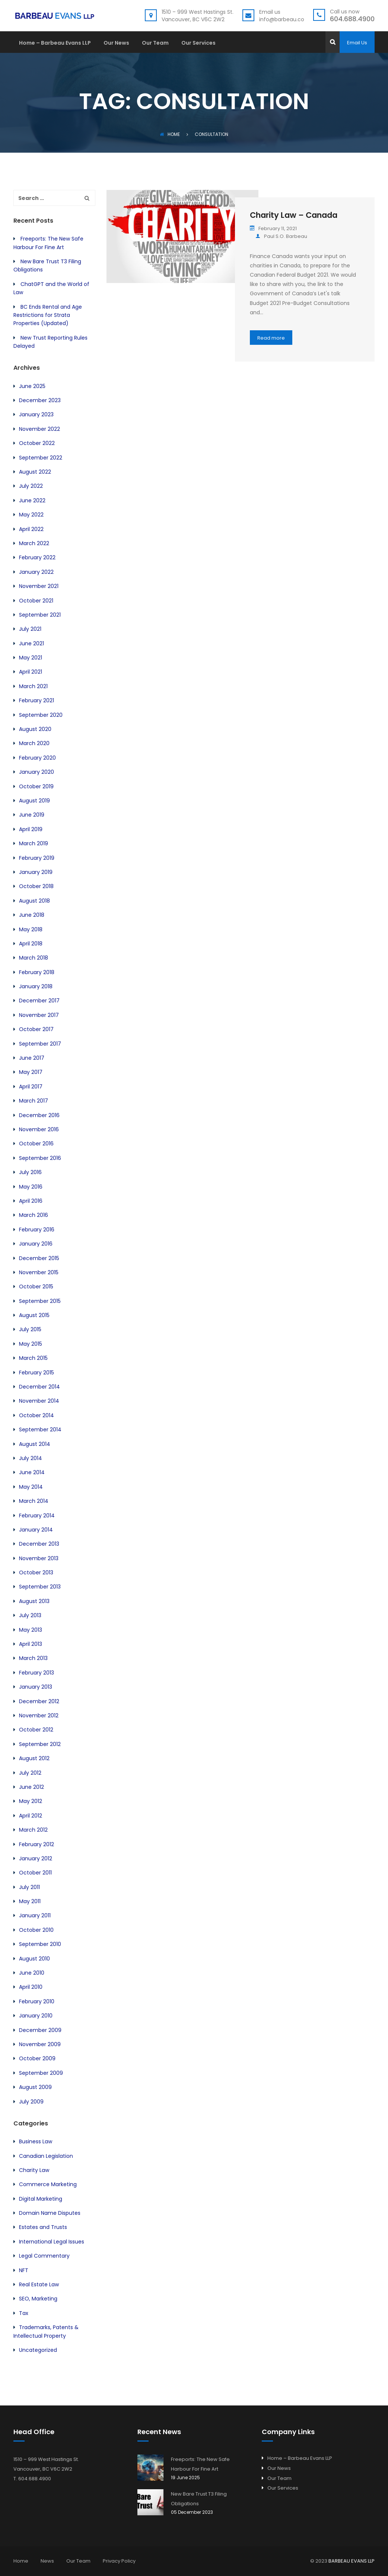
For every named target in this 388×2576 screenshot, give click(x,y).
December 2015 (39, 1258)
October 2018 (36, 886)
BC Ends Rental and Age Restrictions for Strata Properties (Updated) (47, 315)
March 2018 (33, 957)
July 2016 (30, 1172)
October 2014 (36, 1415)
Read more (271, 337)
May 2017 (30, 1072)
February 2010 (36, 2001)
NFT (23, 2270)
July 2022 (31, 486)
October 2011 (35, 1872)
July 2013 (30, 1615)
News (47, 2560)
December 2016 (39, 1115)
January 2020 (36, 772)
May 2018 (30, 929)
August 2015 (34, 1315)
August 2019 (34, 800)
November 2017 (39, 1015)
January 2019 (36, 872)
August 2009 (35, 2087)
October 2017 (36, 1029)
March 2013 (33, 1658)
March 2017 (33, 1100)
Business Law (35, 2141)
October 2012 (36, 1729)
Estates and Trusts (43, 2227)
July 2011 (29, 1887)
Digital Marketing (40, 2199)
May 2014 (31, 1487)
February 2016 (36, 1229)
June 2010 (31, 1972)
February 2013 (36, 1672)
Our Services (198, 43)
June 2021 (31, 643)
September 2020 (41, 715)
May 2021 (30, 657)
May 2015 (30, 1344)
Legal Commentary (44, 2255)
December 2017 (39, 1000)
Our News (116, 43)
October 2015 (36, 1286)
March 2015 (33, 1358)
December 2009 (40, 2030)
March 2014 (33, 1501)
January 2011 (35, 1915)
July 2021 (30, 629)
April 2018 (30, 943)
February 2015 (36, 1372)
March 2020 (34, 743)
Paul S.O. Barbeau (281, 236)
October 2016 (36, 1143)
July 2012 (30, 1773)
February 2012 (36, 1844)
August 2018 (34, 900)
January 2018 (36, 986)
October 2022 (37, 443)
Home (170, 134)
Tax (23, 2313)
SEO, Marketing (38, 2298)
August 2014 (34, 1444)
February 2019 (36, 858)
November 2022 (39, 429)
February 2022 (37, 557)
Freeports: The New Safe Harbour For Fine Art (200, 2464)
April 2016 (30, 1201)
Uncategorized (38, 2350)
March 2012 (33, 1830)
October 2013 (36, 1572)
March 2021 (33, 686)
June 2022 (32, 500)
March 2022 (34, 543)
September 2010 (40, 1944)
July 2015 (30, 1329)
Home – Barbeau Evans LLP (55, 43)
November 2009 (40, 2044)
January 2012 (35, 1858)
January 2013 (35, 1687)
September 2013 (40, 1586)
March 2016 (33, 1215)
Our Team (155, 43)
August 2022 (35, 472)
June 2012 (31, 1787)
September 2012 (40, 1744)
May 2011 (30, 1901)
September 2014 (40, 1429)
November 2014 (39, 1401)
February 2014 (37, 1515)
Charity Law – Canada (293, 215)
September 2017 (40, 1043)
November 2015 (38, 1272)
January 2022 (36, 572)
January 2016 (36, 1243)
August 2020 (35, 729)
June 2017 (31, 1058)
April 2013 (30, 1644)
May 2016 (30, 1186)
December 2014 (39, 1386)
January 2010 (36, 2015)
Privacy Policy (119, 2560)
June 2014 (32, 1472)
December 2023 (40, 400)
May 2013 (30, 1630)
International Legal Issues (51, 2241)
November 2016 (39, 1129)
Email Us (357, 42)
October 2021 (36, 600)
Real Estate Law (39, 2284)
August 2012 (34, 1758)
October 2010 (36, 1930)
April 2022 (31, 529)
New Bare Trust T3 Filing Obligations (199, 2498)
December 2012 (39, 1701)
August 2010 (34, 1958)
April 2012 (30, 1815)
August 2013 (34, 1601)
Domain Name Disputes (49, 2213)
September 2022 (40, 457)
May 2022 (31, 514)
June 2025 (32, 386)
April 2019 (30, 829)
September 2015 (40, 1301)
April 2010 (30, 1987)
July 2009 (31, 2101)
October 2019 (36, 786)
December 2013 (39, 1544)
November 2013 (38, 1558)
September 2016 (40, 1158)
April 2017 (30, 1086)
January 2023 (36, 414)
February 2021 (36, 700)
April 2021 (30, 671)
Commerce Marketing (48, 2184)
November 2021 (38, 586)
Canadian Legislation (46, 2156)
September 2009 (41, 2073)
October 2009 (37, 2058)
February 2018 (36, 972)
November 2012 (38, 1715)
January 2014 (36, 1529)
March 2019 (33, 843)
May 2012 (30, 1801)
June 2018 (31, 915)
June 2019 (31, 814)
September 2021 (40, 614)
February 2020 (37, 757)
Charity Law (34, 2170)
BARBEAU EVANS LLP (351, 2560)
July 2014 (30, 1458)
